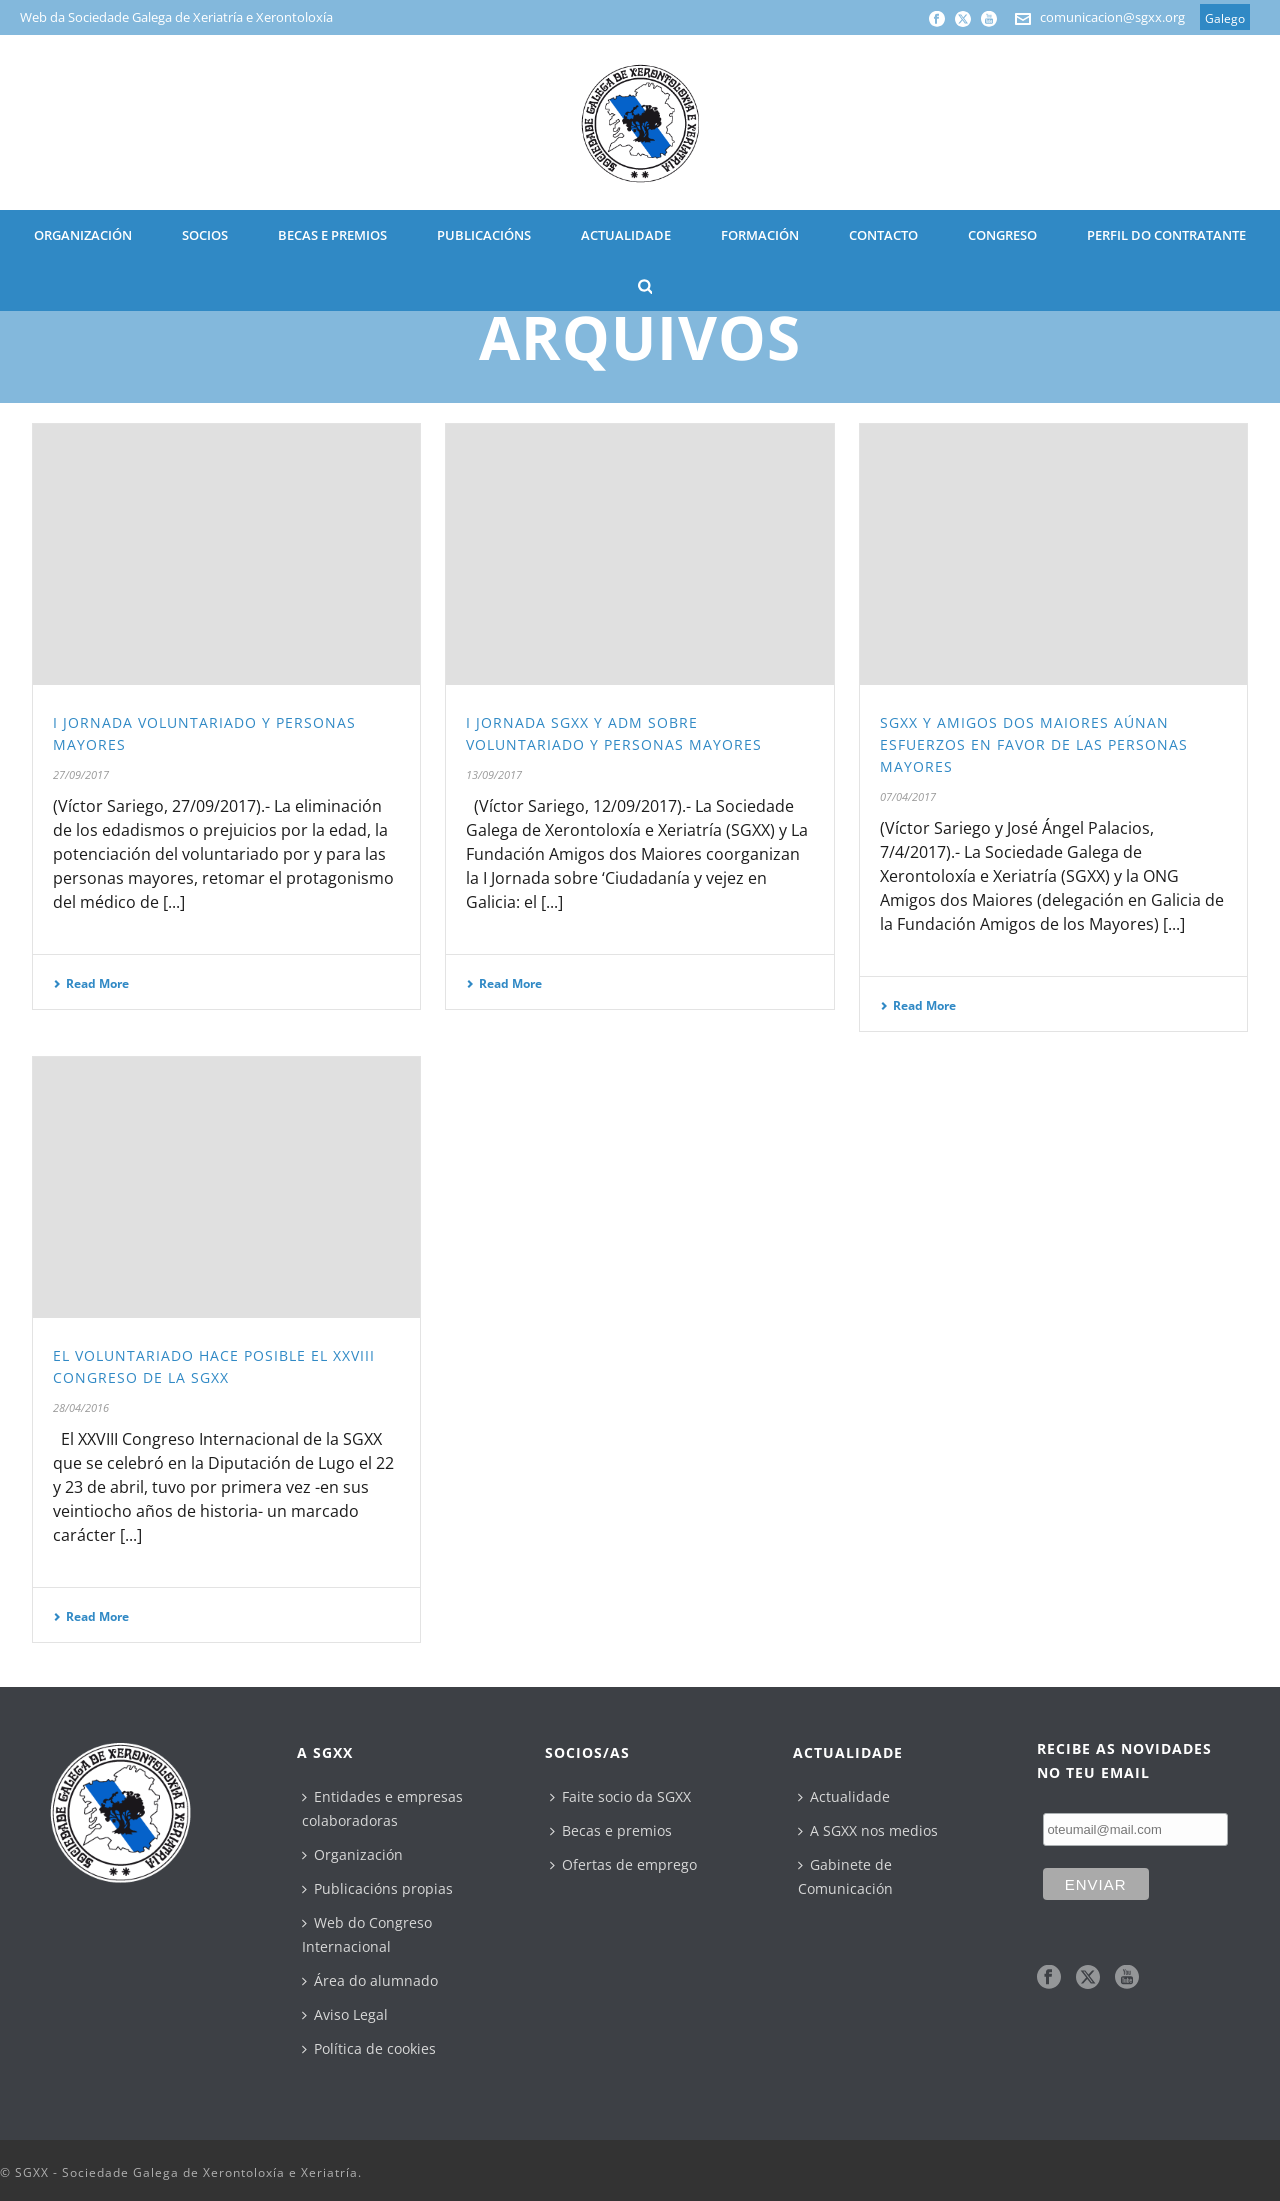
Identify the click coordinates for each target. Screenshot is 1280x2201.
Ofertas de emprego (623, 1864)
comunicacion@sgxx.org (1112, 17)
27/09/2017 (81, 774)
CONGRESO (1002, 235)
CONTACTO (883, 235)
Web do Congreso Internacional (367, 1934)
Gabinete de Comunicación (845, 1876)
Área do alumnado (370, 1980)
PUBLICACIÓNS (484, 235)
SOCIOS (205, 235)
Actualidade (844, 1796)
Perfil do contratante (1166, 235)
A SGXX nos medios (868, 1830)
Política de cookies (369, 2048)
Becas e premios (611, 1830)
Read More (91, 983)
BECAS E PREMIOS (332, 235)
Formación (760, 235)
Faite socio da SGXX (620, 1796)
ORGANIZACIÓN (83, 235)
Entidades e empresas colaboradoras (382, 1808)
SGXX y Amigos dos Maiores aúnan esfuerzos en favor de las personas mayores (1034, 744)
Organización (352, 1854)
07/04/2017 (908, 796)
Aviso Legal (345, 2014)
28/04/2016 (81, 1407)
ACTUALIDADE (626, 235)
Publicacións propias (377, 1888)
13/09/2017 (494, 774)
